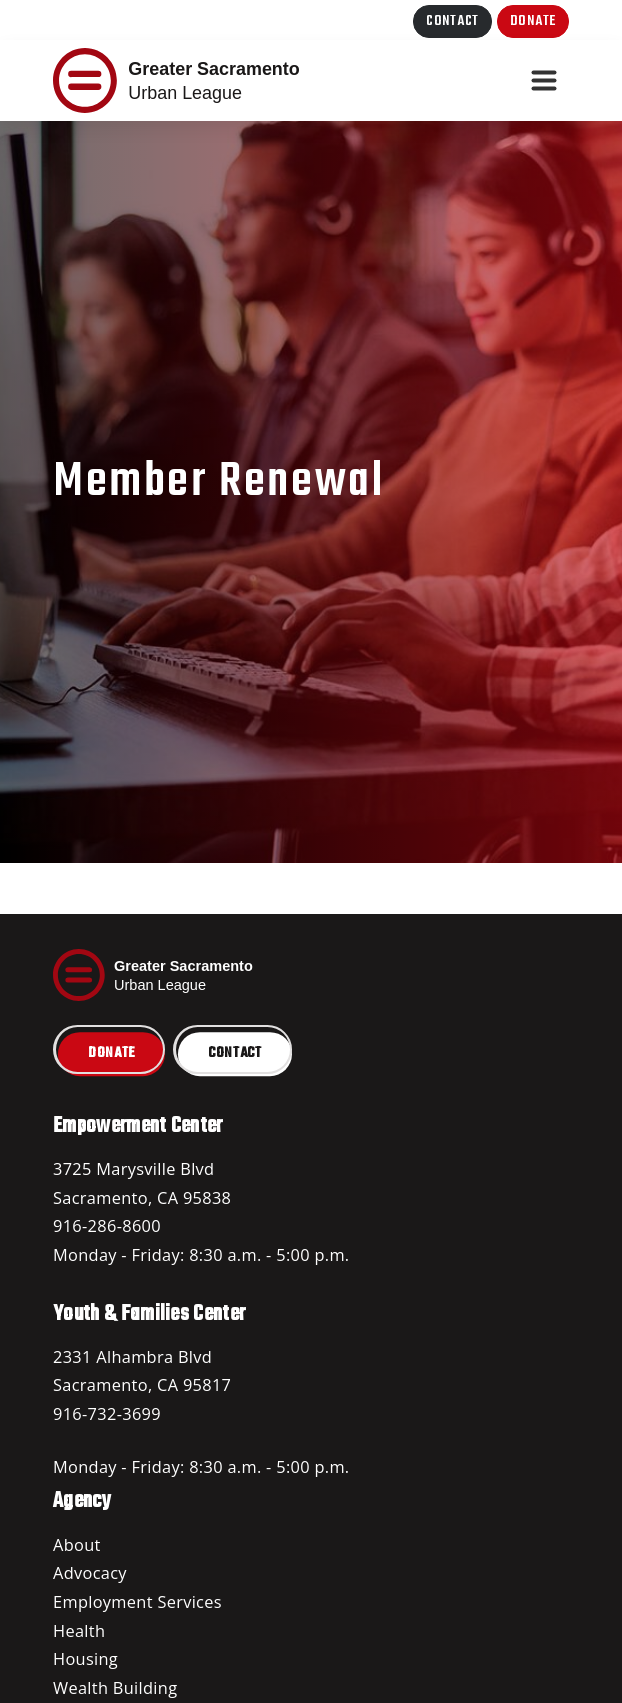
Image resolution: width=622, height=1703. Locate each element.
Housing (85, 1659)
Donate (533, 21)
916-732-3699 (107, 1414)
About (77, 1545)
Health (79, 1631)
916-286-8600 (107, 1226)
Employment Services (137, 1602)
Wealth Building (115, 1688)
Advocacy (90, 1573)
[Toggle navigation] (544, 81)
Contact (452, 21)
